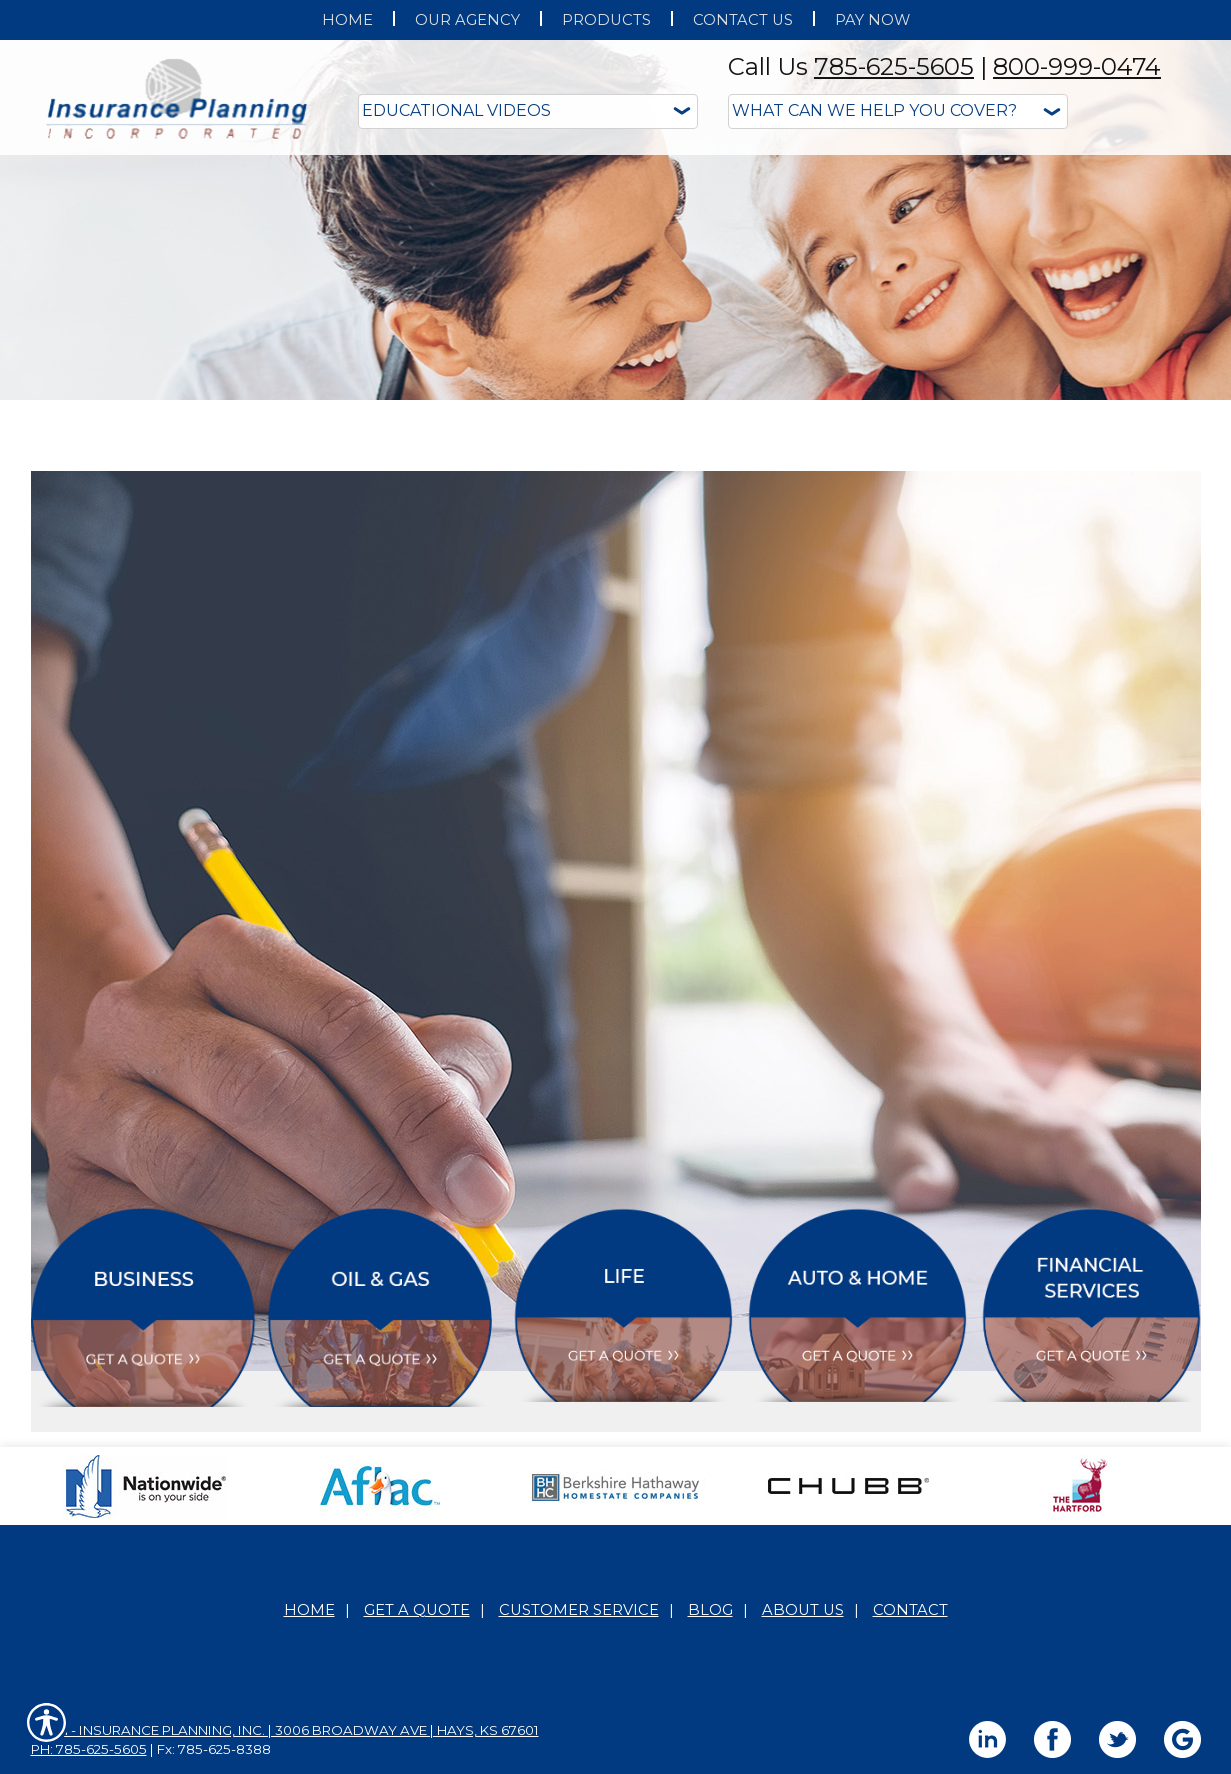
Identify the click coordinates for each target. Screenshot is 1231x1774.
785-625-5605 (894, 66)
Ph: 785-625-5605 (89, 1749)
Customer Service (579, 1610)
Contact (910, 1610)
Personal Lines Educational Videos (644, 943)
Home (309, 1610)
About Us (803, 1610)
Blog (710, 1610)
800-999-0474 (1077, 66)
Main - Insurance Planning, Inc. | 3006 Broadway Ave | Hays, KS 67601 (285, 1730)
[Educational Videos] (528, 111)
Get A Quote (417, 1610)
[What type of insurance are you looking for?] (898, 111)
